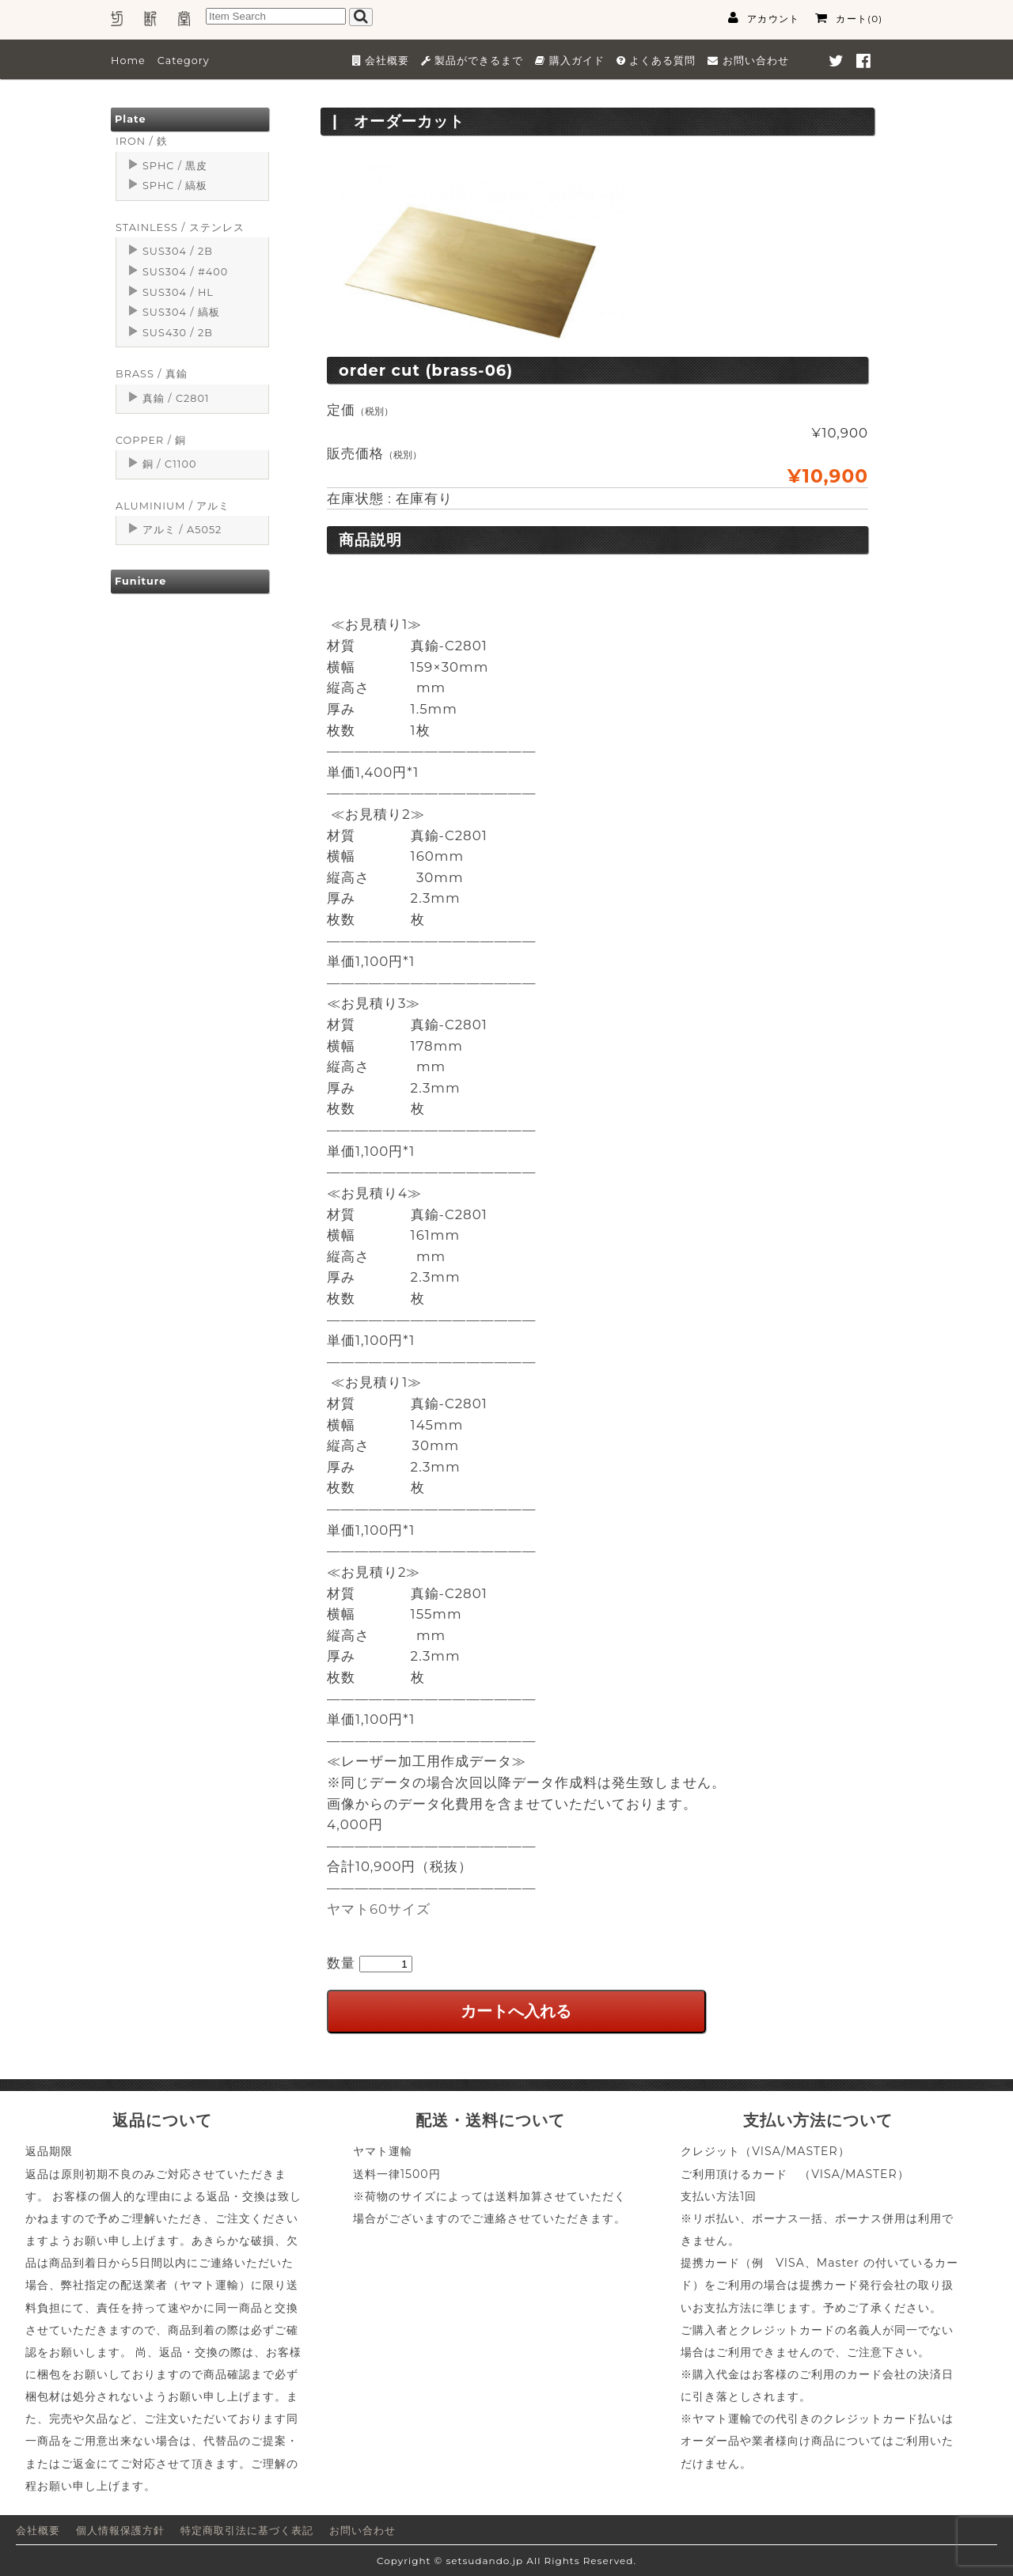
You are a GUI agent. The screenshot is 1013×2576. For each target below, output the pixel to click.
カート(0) (848, 18)
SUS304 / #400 (185, 272)
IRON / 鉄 (142, 141)
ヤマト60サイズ (379, 1909)
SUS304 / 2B (177, 251)
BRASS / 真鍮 (152, 374)
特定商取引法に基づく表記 (246, 2530)
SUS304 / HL (178, 292)
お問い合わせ (362, 2530)
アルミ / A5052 (182, 530)
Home (128, 60)
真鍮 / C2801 (176, 398)
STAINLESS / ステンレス (180, 227)
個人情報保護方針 (120, 2530)
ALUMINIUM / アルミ (173, 506)
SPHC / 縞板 (174, 185)
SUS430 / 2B (177, 333)
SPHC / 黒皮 (174, 166)
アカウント (763, 18)
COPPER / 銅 (151, 440)
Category (183, 60)
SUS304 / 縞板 (181, 312)
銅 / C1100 (169, 464)
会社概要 (38, 2530)
